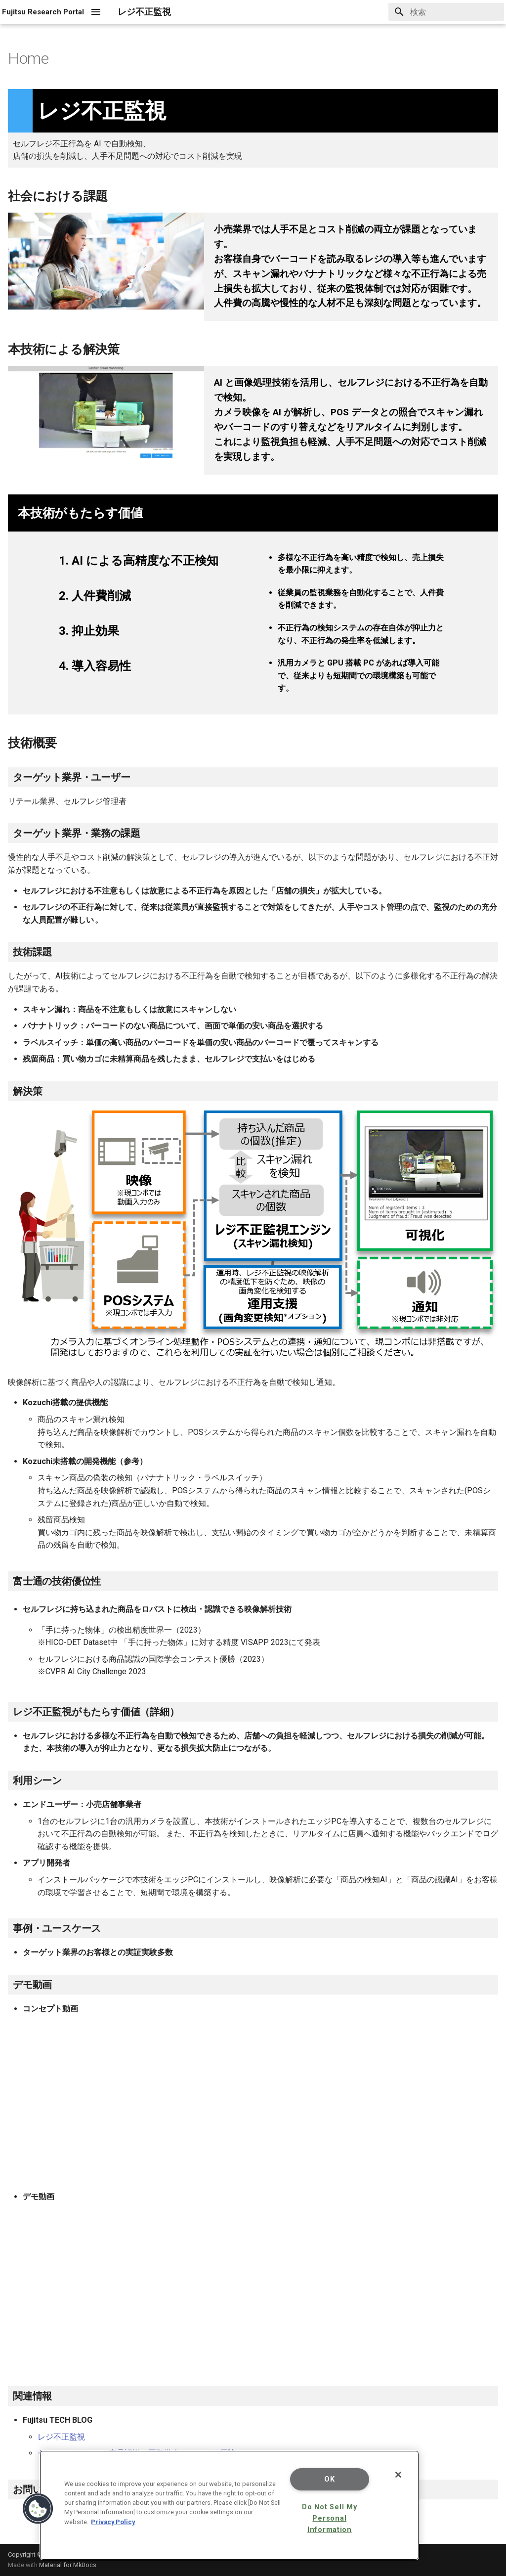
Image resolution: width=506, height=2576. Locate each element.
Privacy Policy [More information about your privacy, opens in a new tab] (113, 2522)
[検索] (446, 12)
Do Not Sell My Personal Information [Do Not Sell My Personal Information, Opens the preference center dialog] (329, 2518)
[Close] (398, 2475)
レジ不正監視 (61, 2437)
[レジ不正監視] (43, 12)
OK (329, 2479)
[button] (38, 2509)
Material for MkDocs (67, 2565)
